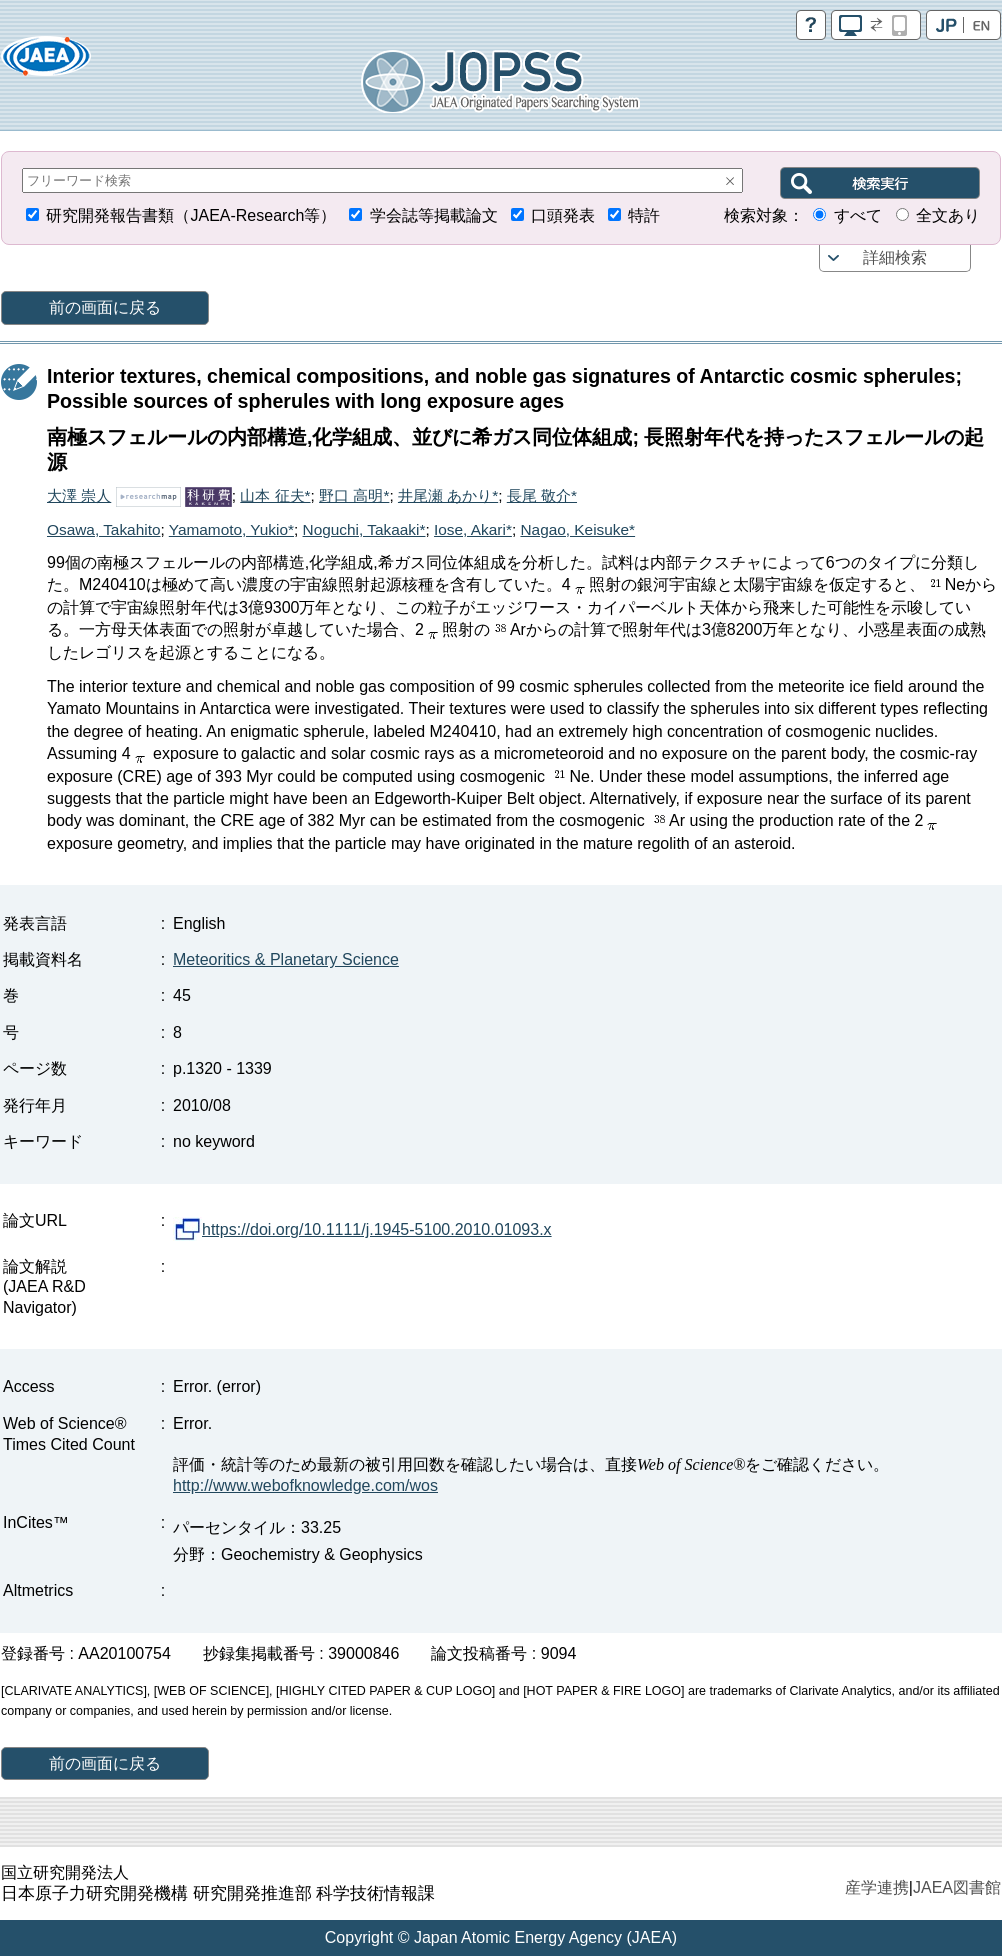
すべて (858, 215)
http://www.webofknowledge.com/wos (305, 1485)
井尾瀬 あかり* (448, 495)
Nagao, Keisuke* (577, 529)
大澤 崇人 (79, 495)
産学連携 (877, 1887)
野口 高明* (354, 495)
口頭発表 (563, 215)
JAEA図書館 (957, 1887)
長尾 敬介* (542, 495)
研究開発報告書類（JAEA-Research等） (191, 215)
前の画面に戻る (105, 307)
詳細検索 (895, 257)
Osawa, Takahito (104, 529)
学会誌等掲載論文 (434, 215)
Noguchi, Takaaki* (364, 529)
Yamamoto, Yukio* (231, 529)
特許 (644, 215)
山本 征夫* (275, 495)
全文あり (948, 215)
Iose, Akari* (473, 529)
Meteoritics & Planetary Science (286, 959)
